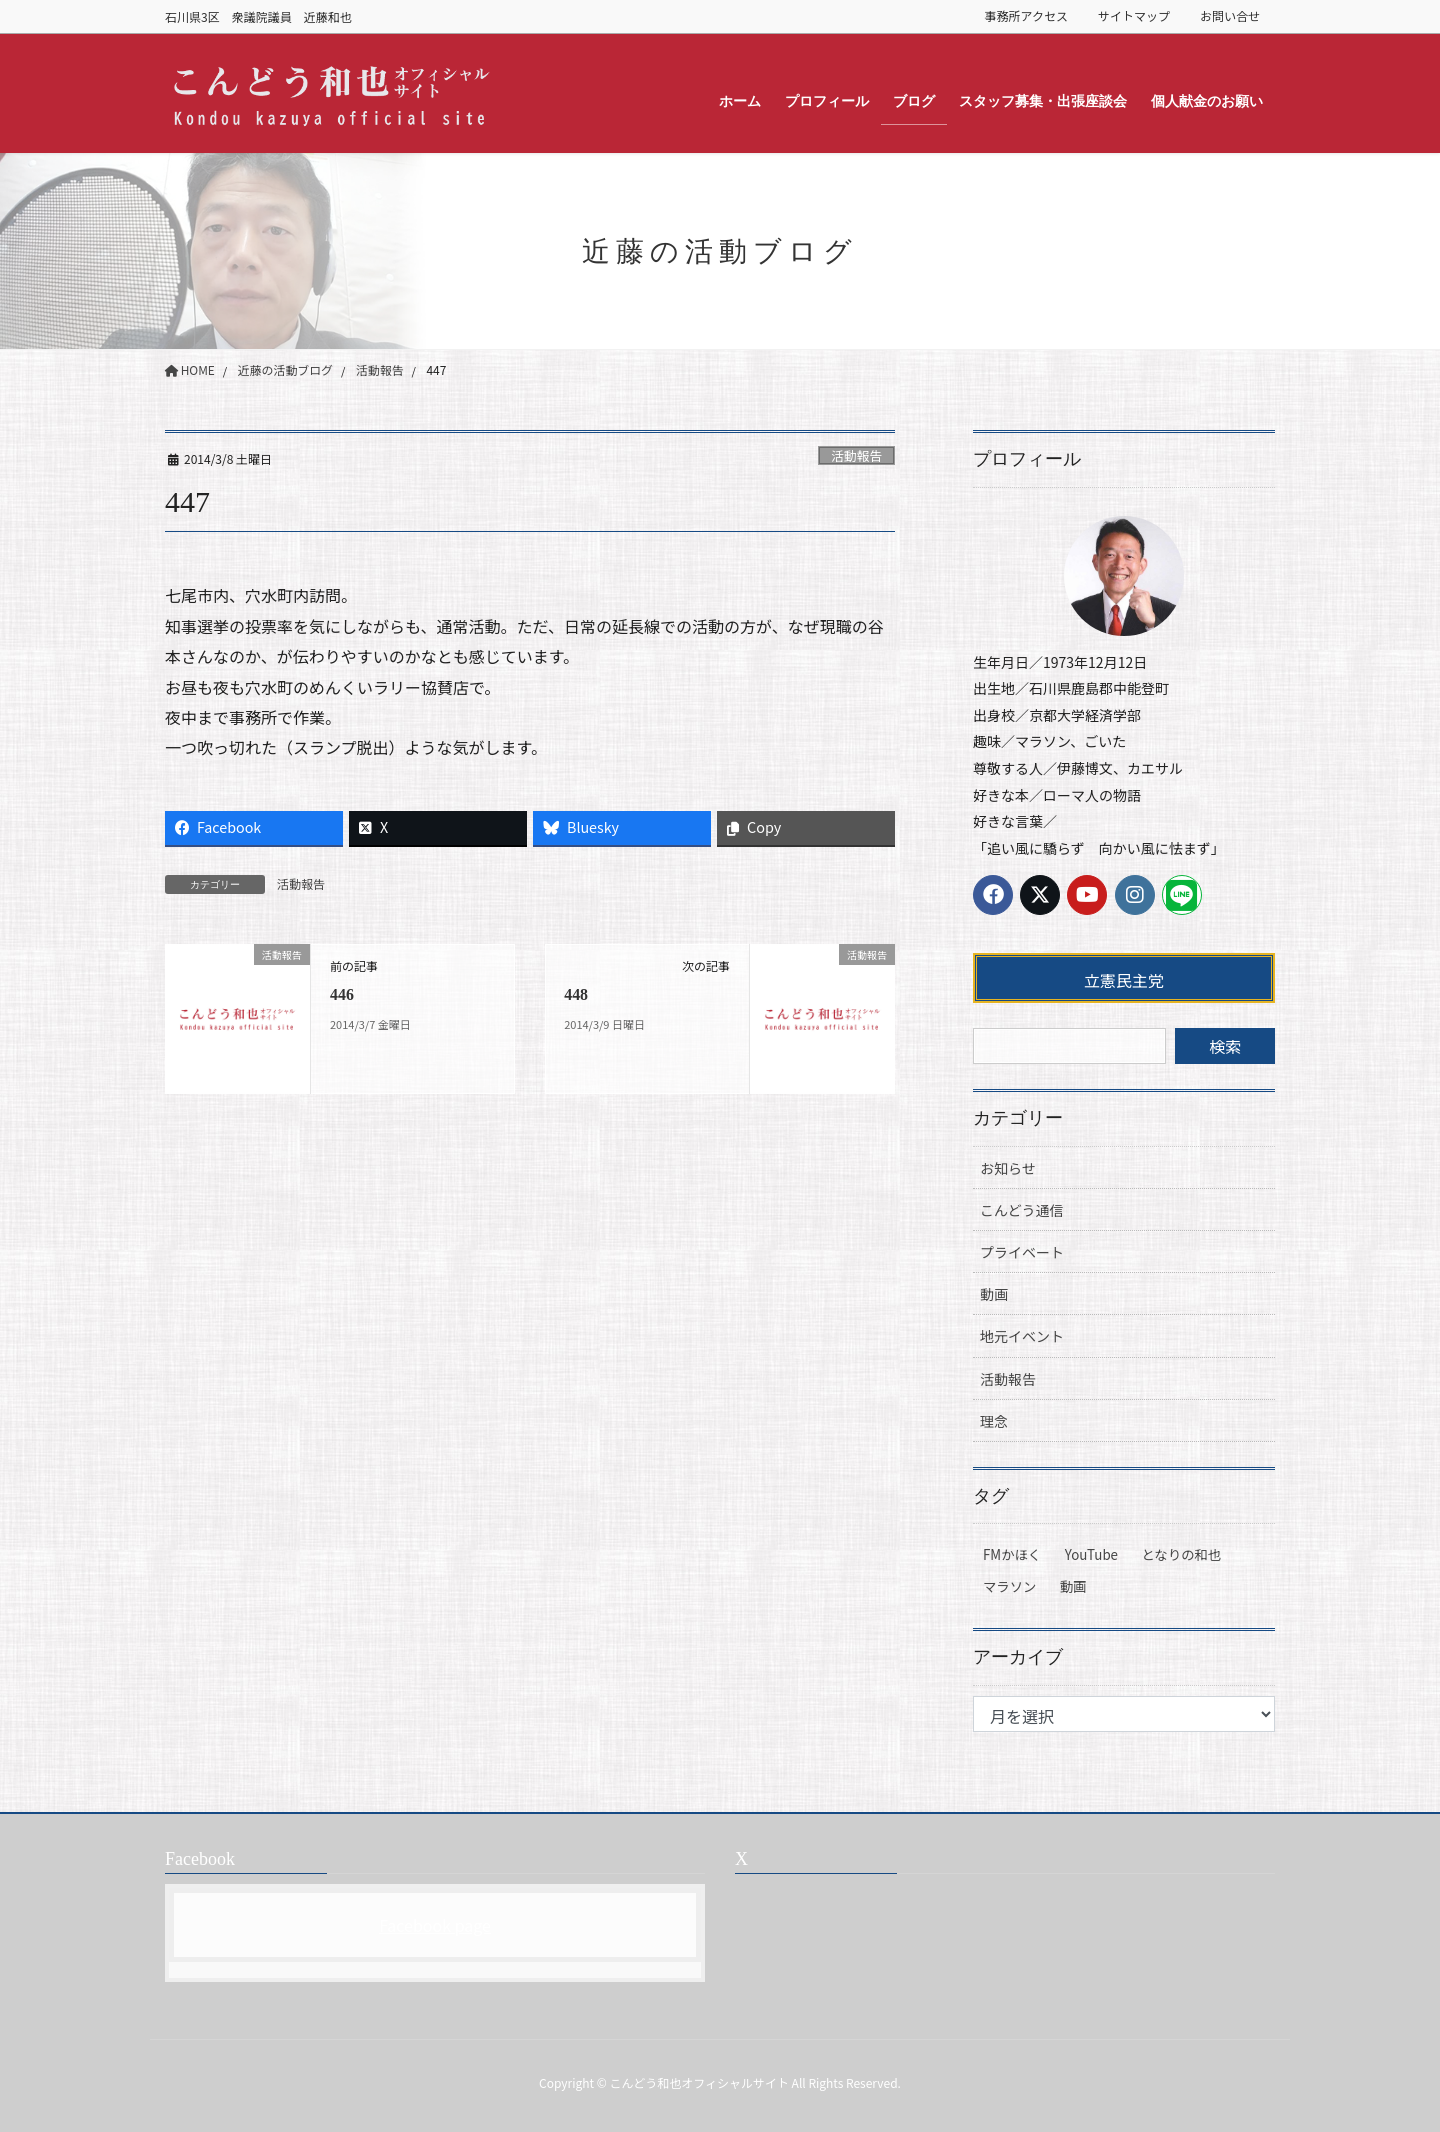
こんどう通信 (1022, 1210)
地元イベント (1022, 1336)
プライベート (1022, 1252)
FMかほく (1012, 1554)
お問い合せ (1230, 16)
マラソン (1009, 1586)
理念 (994, 1421)
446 (342, 994)
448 (576, 994)
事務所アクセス (1026, 16)
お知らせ (1008, 1168)
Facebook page (435, 1925)
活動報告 (856, 455)
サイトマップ (1134, 16)
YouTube (1091, 1554)
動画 (994, 1294)
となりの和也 (1182, 1554)
